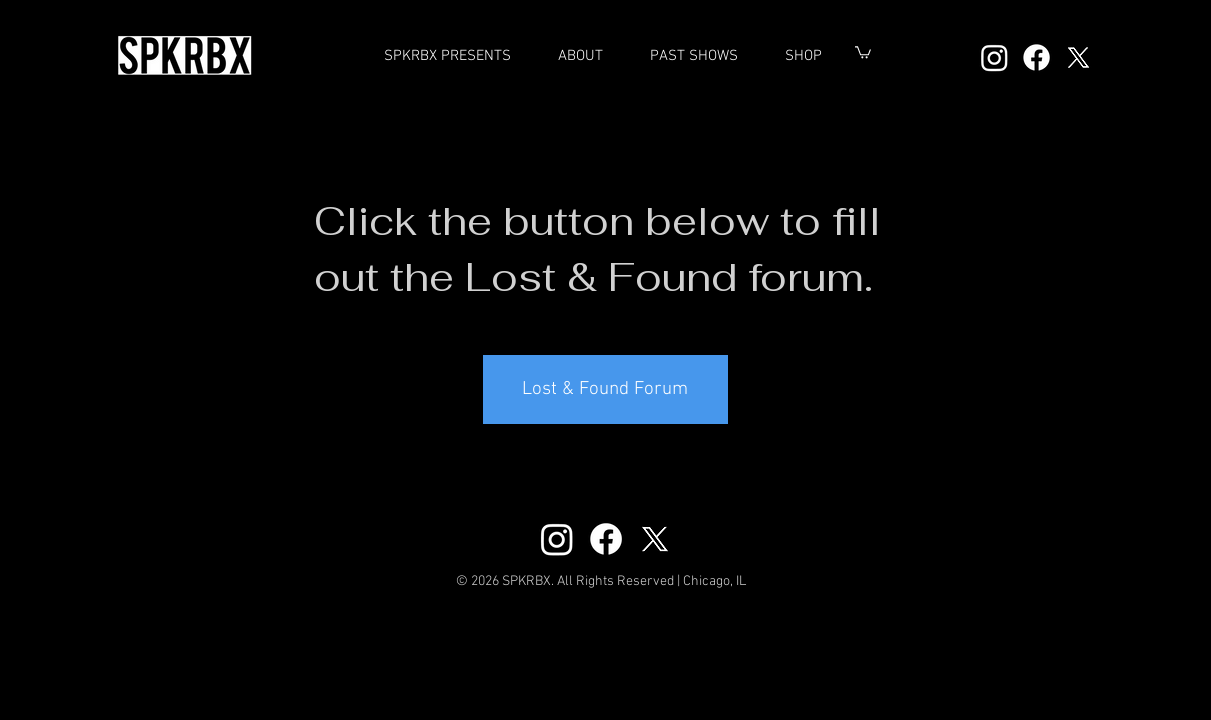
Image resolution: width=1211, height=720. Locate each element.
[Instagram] (994, 57)
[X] (1078, 57)
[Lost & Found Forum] (605, 389)
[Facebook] (1036, 57)
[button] (694, 56)
